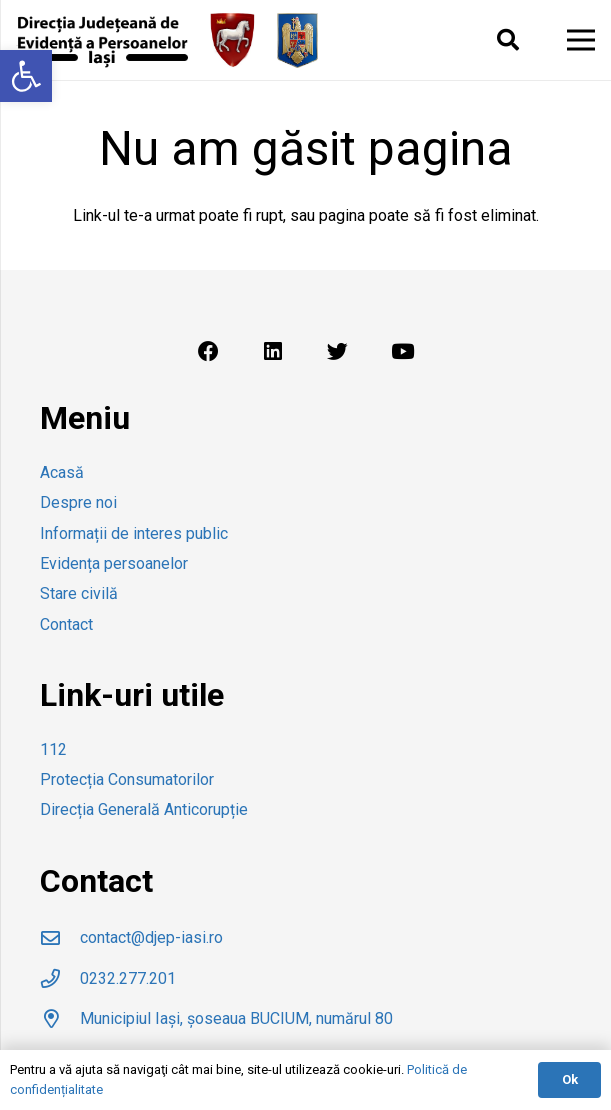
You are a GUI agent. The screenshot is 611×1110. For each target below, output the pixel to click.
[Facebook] (209, 352)
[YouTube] (402, 352)
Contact (66, 624)
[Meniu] (581, 40)
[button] (26, 76)
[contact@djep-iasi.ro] (60, 937)
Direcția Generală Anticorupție (144, 809)
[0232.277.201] (60, 978)
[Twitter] (338, 352)
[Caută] (507, 40)
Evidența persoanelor (114, 563)
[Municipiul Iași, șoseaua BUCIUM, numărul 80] (60, 1018)
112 (53, 749)
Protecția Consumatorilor (127, 779)
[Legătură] (102, 40)
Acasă (62, 472)
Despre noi (78, 502)
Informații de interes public (134, 533)
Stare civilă (79, 593)
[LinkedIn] (273, 352)
